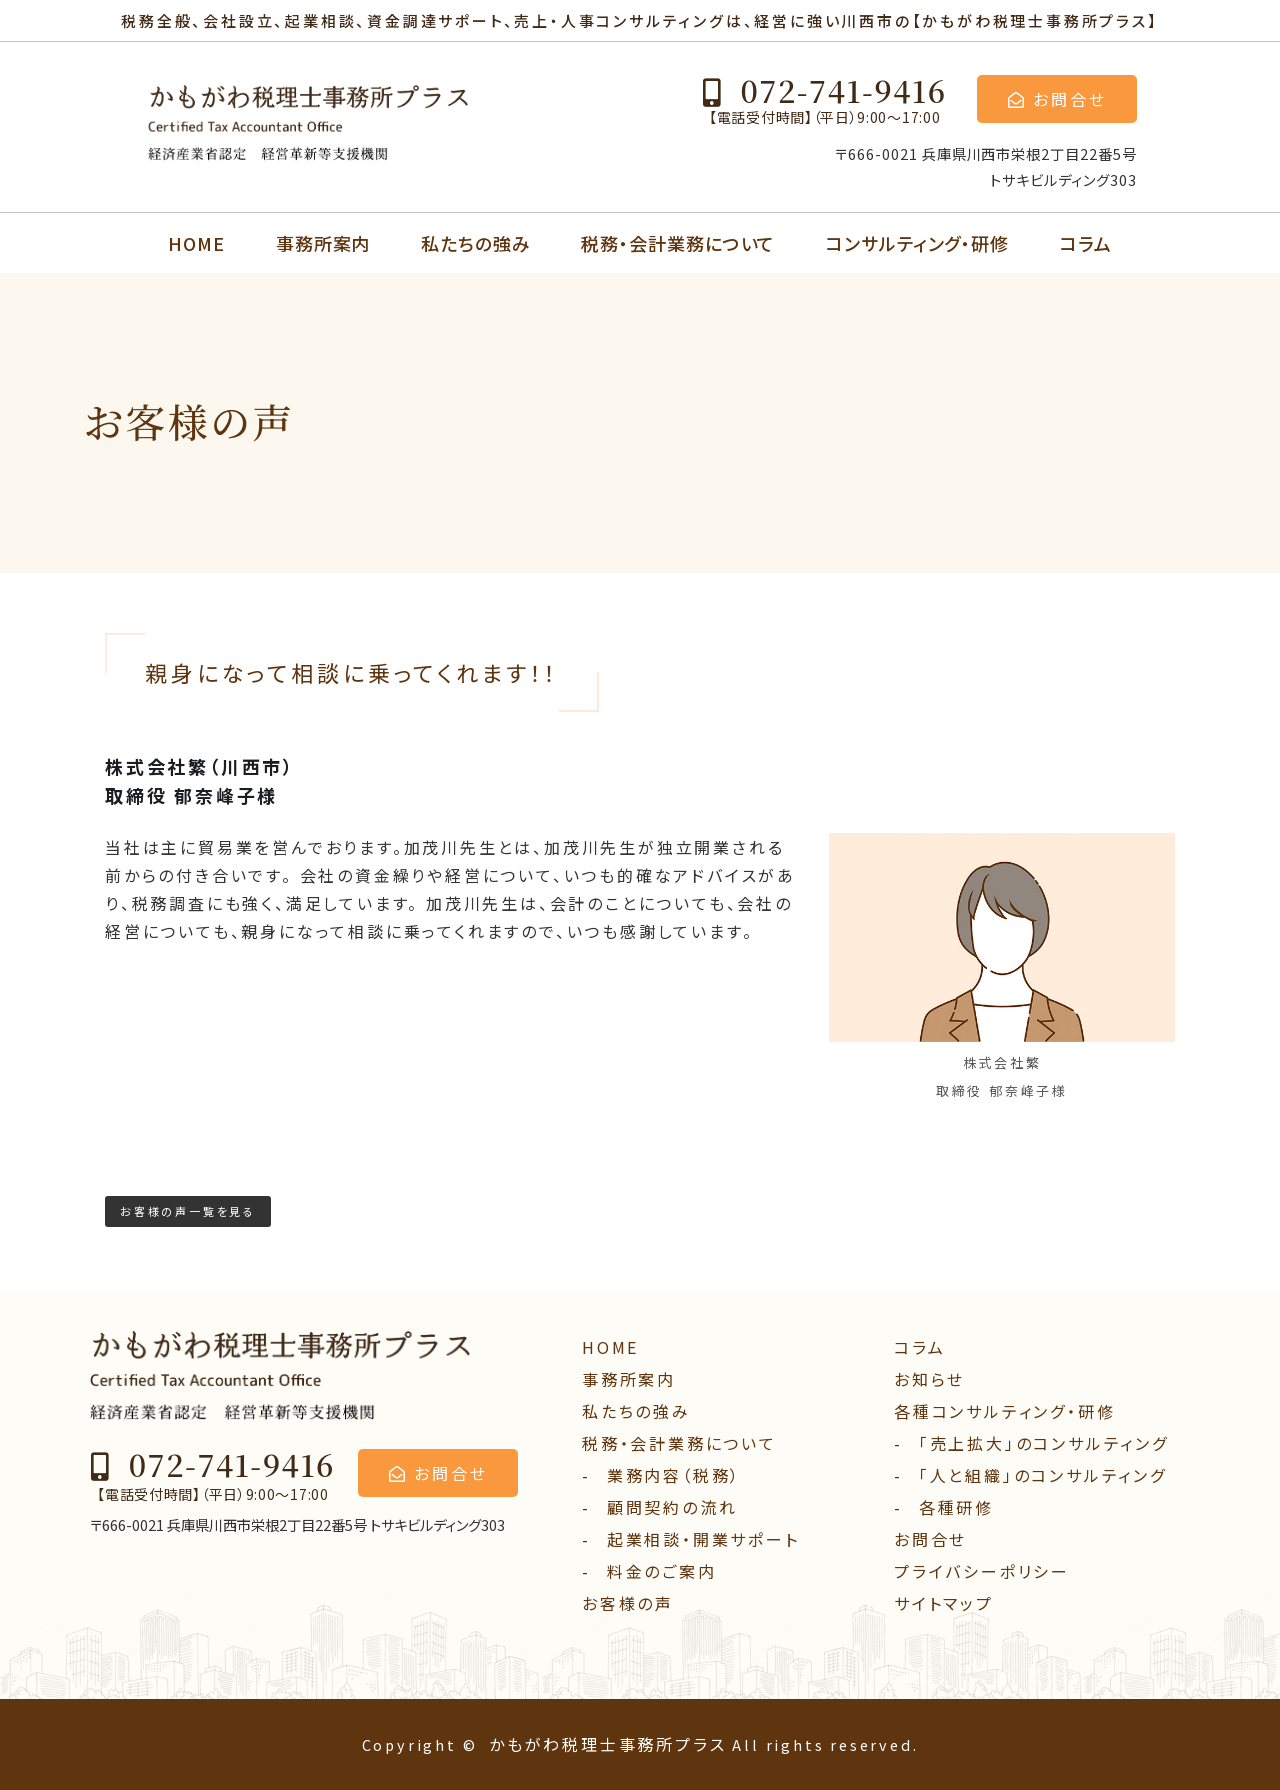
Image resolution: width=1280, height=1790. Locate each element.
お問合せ (930, 1539)
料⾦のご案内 (662, 1571)
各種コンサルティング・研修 (1004, 1411)
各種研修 (956, 1507)
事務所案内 (323, 243)
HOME (196, 243)
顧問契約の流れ (672, 1507)
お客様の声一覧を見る (188, 1211)
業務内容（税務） (674, 1475)
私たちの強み (475, 243)
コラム (1086, 243)
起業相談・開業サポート (703, 1539)
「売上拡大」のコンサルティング (1044, 1443)
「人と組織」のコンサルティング (1043, 1475)
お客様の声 (628, 1603)
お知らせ (929, 1379)
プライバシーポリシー (982, 1571)
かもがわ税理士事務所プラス (607, 1744)
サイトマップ (944, 1603)
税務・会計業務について (678, 243)
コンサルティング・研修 (917, 243)
